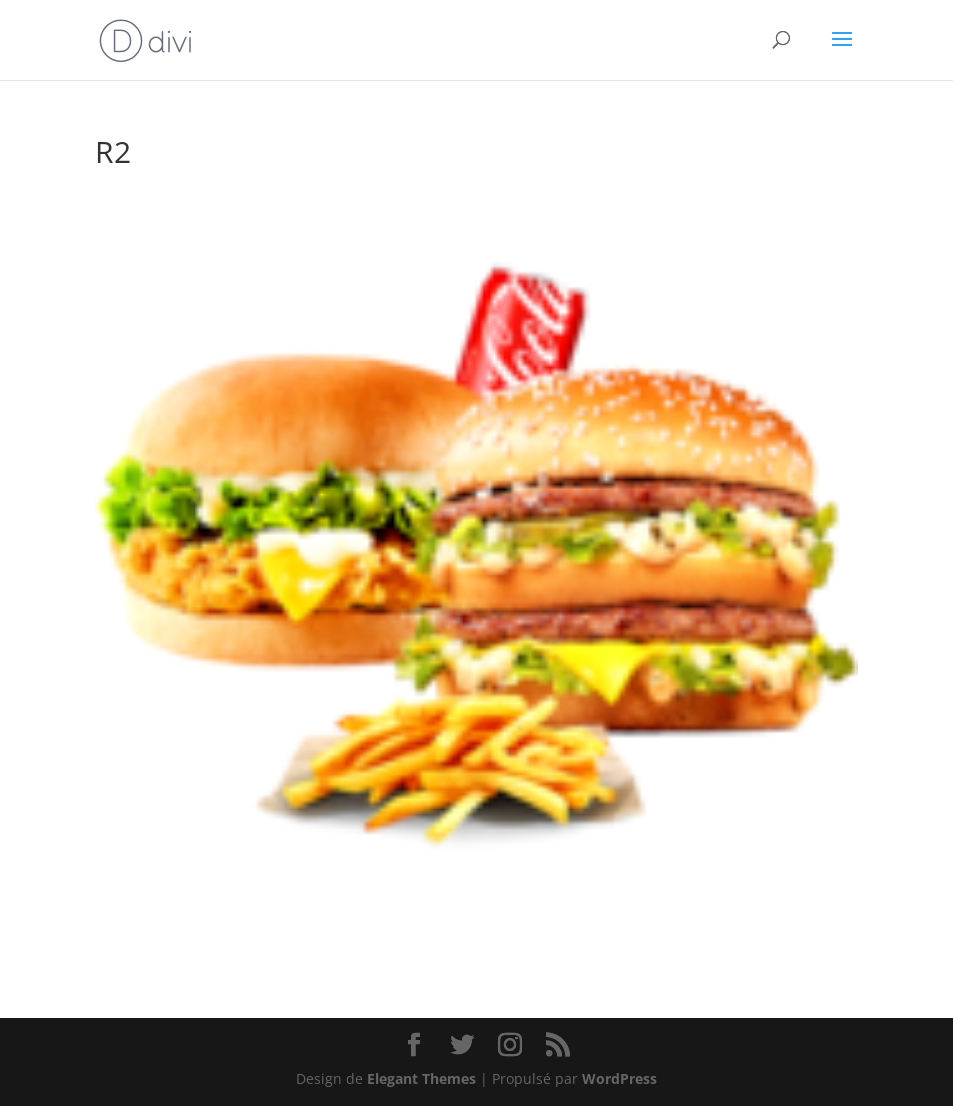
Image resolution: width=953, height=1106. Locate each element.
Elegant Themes (421, 1078)
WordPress (619, 1078)
